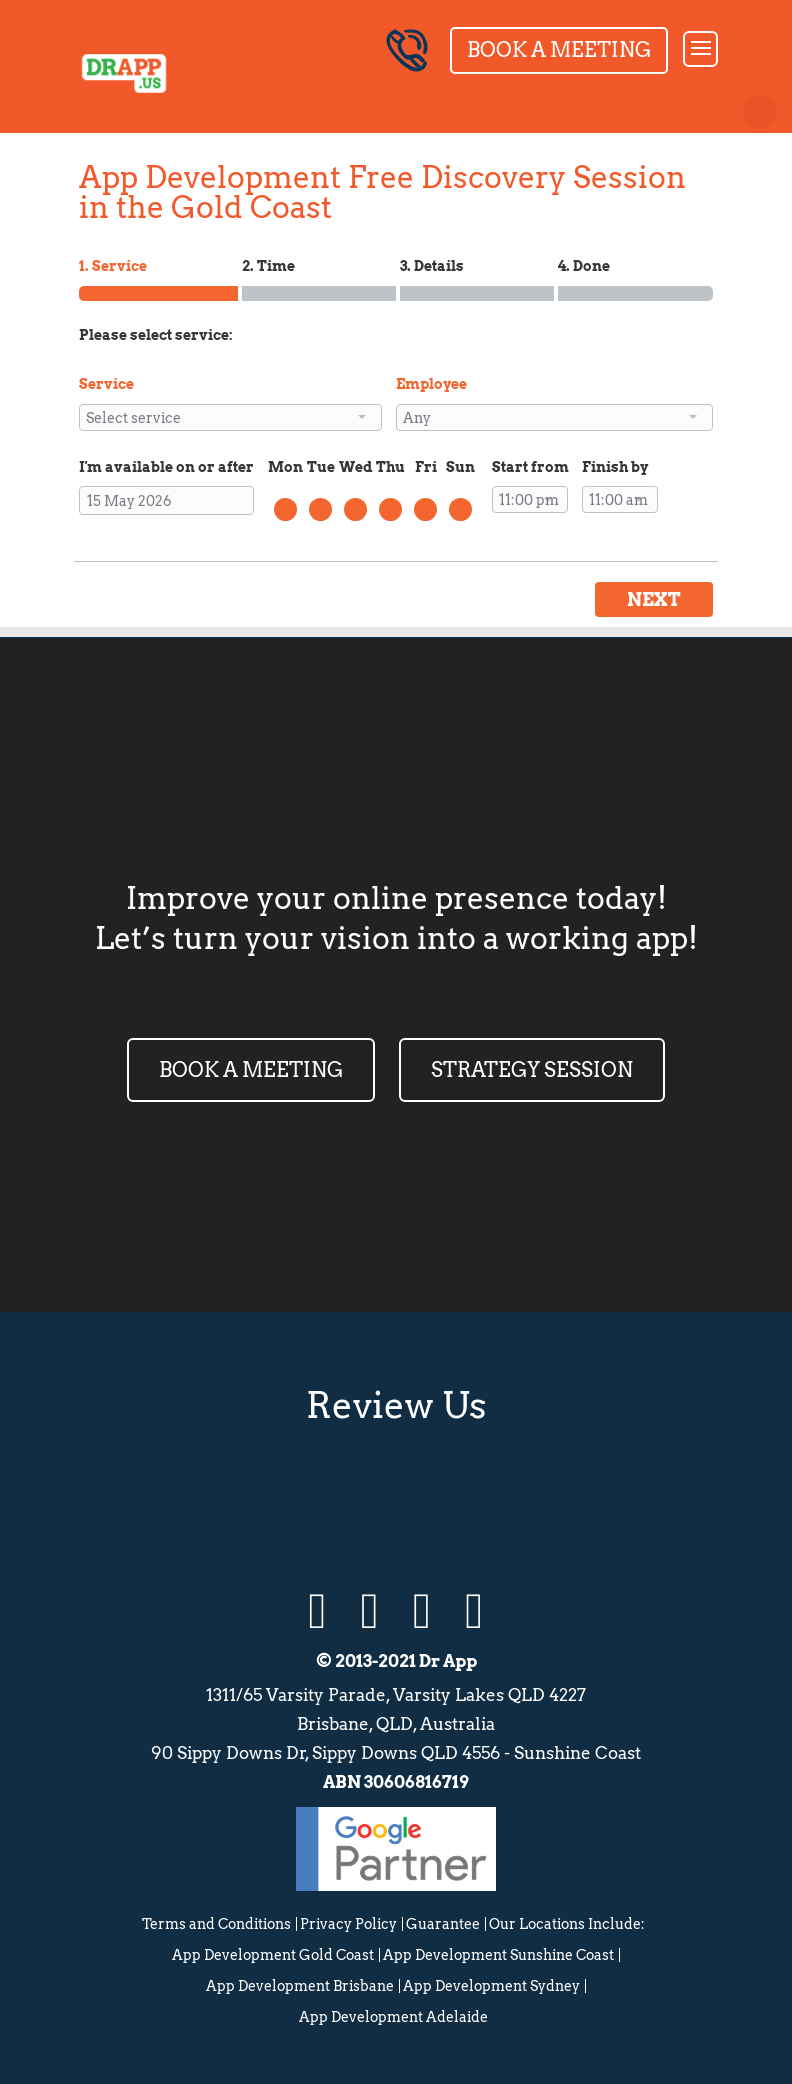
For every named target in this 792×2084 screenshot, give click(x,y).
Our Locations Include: (567, 1924)
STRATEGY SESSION (532, 1070)
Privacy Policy (348, 1924)
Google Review (295, 1502)
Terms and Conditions (216, 1924)
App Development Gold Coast (273, 1955)
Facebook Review (496, 1502)
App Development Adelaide (393, 2017)
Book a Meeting (559, 50)
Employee (431, 384)
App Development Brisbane (300, 1986)
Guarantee (443, 1924)
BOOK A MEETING (251, 1070)
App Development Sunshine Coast (498, 1955)
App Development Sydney (491, 1986)
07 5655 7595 (407, 50)
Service (106, 384)
